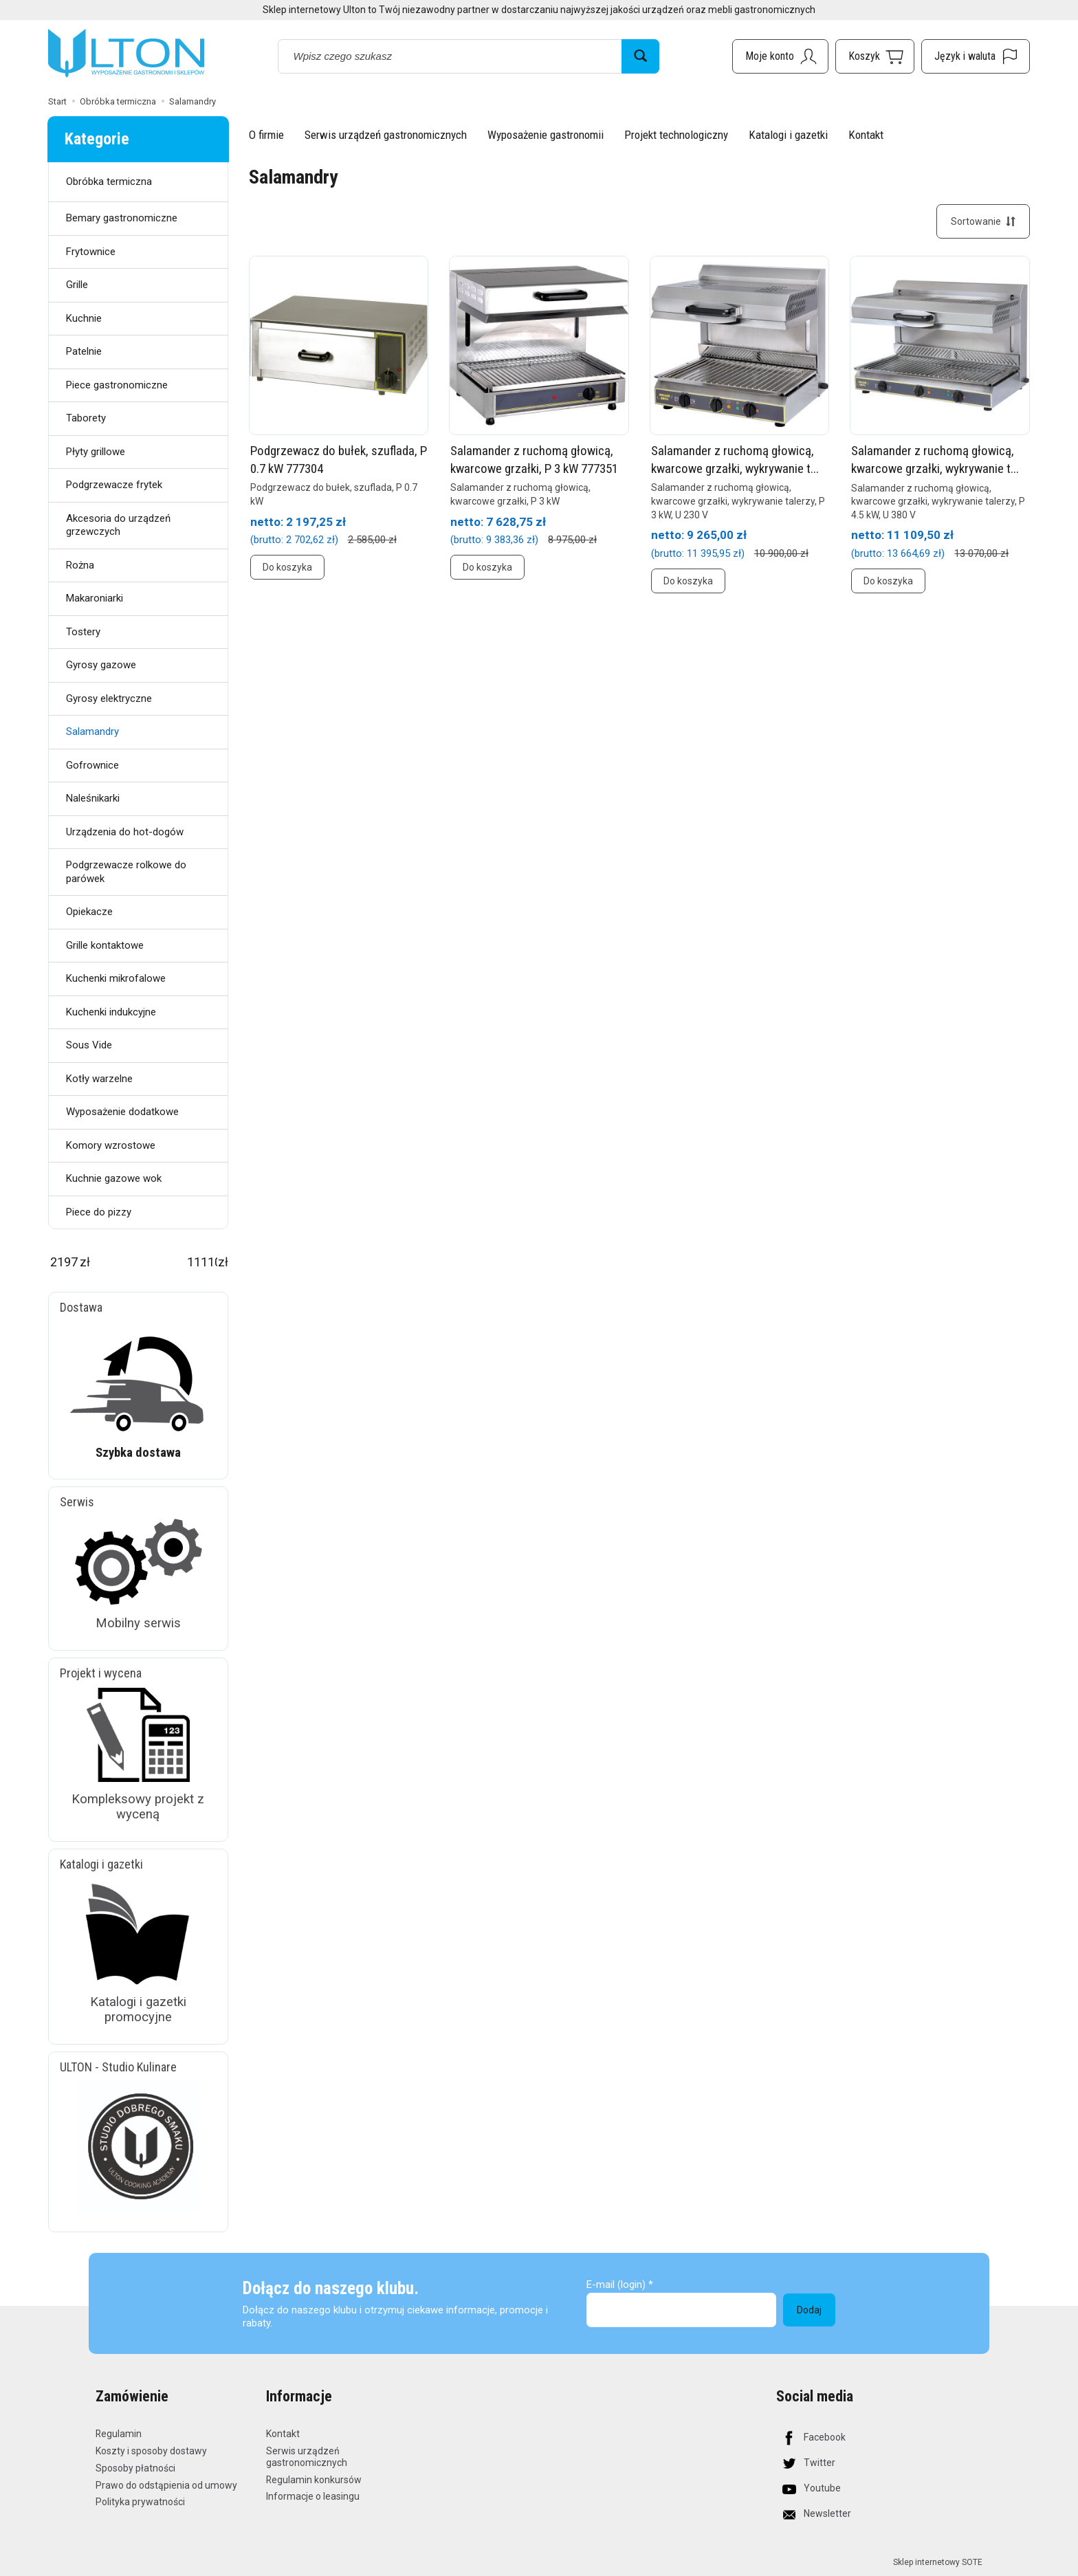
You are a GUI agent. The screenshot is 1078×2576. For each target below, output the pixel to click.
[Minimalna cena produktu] (64, 1262)
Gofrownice (92, 765)
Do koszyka (287, 567)
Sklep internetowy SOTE (937, 2562)
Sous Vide (89, 1045)
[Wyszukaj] (640, 56)
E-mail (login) (616, 2284)
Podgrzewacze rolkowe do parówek (126, 872)
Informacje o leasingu (313, 2496)
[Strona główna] (126, 53)
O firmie (266, 135)
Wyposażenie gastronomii (545, 135)
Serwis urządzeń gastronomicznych (386, 135)
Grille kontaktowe (105, 945)
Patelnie (84, 351)
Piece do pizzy (98, 1212)
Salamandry (92, 731)
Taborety (86, 418)
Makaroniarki (94, 598)
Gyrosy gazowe (101, 665)
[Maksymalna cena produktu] (202, 1262)
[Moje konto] (780, 56)
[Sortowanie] (983, 221)
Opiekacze (89, 911)
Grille (77, 284)
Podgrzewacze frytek (114, 484)
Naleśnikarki (93, 798)
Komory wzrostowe (110, 1145)
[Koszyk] (874, 56)
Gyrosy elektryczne (109, 698)
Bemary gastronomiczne (121, 218)
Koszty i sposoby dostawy (151, 2450)
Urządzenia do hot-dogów (125, 832)
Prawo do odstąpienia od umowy (166, 2484)
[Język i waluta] (975, 56)
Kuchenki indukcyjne (111, 1012)
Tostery (83, 632)
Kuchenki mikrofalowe (116, 978)
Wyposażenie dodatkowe (122, 1111)
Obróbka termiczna (109, 181)
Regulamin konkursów (314, 2479)
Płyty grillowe (95, 451)
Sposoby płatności (135, 2467)
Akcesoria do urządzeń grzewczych (118, 525)
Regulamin (119, 2433)
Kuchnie (84, 318)
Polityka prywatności (140, 2501)
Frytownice (91, 251)
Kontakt (865, 135)
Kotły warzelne (99, 1078)
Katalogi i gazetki (788, 135)
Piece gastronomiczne (117, 385)
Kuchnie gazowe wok (114, 1178)
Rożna (80, 565)
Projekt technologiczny (676, 135)
